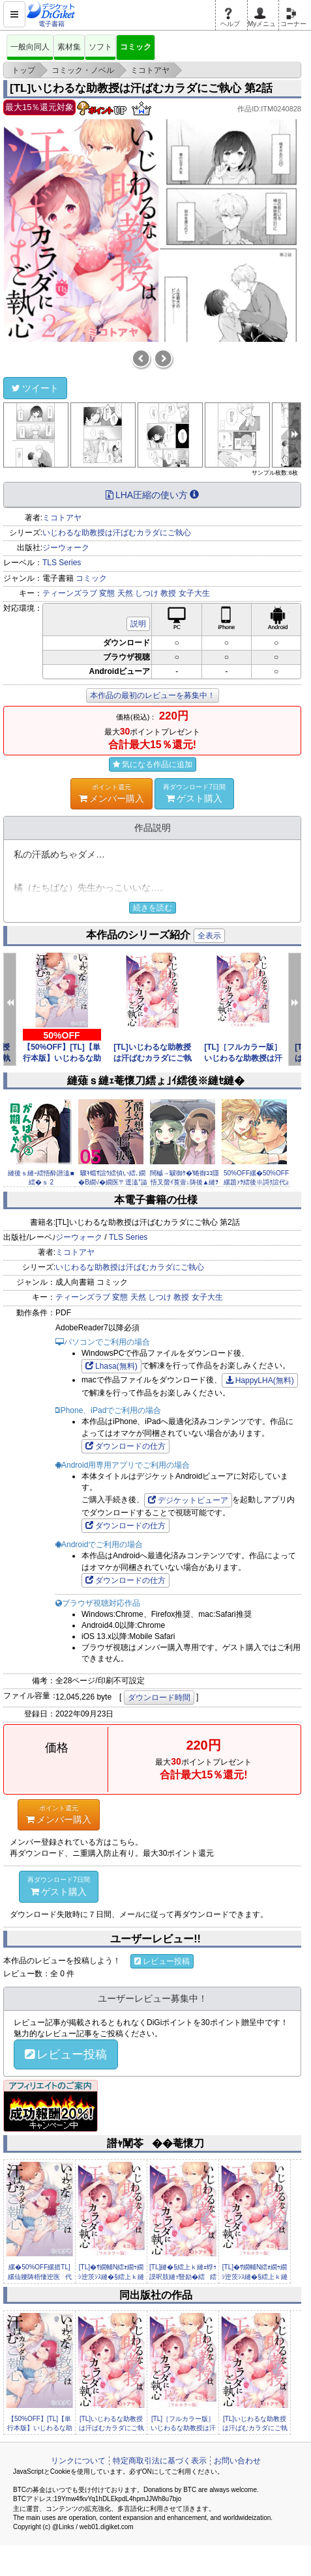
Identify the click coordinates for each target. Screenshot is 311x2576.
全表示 (209, 935)
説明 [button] (138, 623)
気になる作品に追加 (152, 764)
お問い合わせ (237, 2460)
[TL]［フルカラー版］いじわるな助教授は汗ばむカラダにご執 (243, 1058)
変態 (107, 593)
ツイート (35, 388)
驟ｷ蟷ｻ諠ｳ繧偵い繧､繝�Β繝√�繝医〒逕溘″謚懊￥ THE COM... (112, 1182)
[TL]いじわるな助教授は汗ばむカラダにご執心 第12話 (152, 1058)
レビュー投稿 (162, 1961)
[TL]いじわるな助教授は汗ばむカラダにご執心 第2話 (141, 88)
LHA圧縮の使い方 (152, 495)
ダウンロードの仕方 (125, 1446)
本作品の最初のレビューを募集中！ (152, 695)
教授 (168, 593)
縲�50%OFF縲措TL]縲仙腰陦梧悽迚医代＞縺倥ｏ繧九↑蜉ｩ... (40, 2276)
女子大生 (194, 593)
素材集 (69, 46)
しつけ (146, 593)
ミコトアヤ (61, 517)
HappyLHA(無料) (260, 1380)
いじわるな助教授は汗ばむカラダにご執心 (116, 532)
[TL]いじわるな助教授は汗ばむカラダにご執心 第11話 (255, 2428)
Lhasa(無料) (111, 1366)
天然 (125, 593)
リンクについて (78, 2460)
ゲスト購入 (194, 793)
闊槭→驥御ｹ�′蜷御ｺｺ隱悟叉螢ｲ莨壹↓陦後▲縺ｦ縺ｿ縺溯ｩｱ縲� (185, 1182)
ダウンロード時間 (159, 1697)
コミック (135, 46)
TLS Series (61, 562)
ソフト (100, 46)
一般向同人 (30, 46)
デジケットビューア (188, 1500)
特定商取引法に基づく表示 (160, 2460)
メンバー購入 (111, 793)
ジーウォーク (65, 547)
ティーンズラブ (69, 593)
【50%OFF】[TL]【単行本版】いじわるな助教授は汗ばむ (62, 1058)
